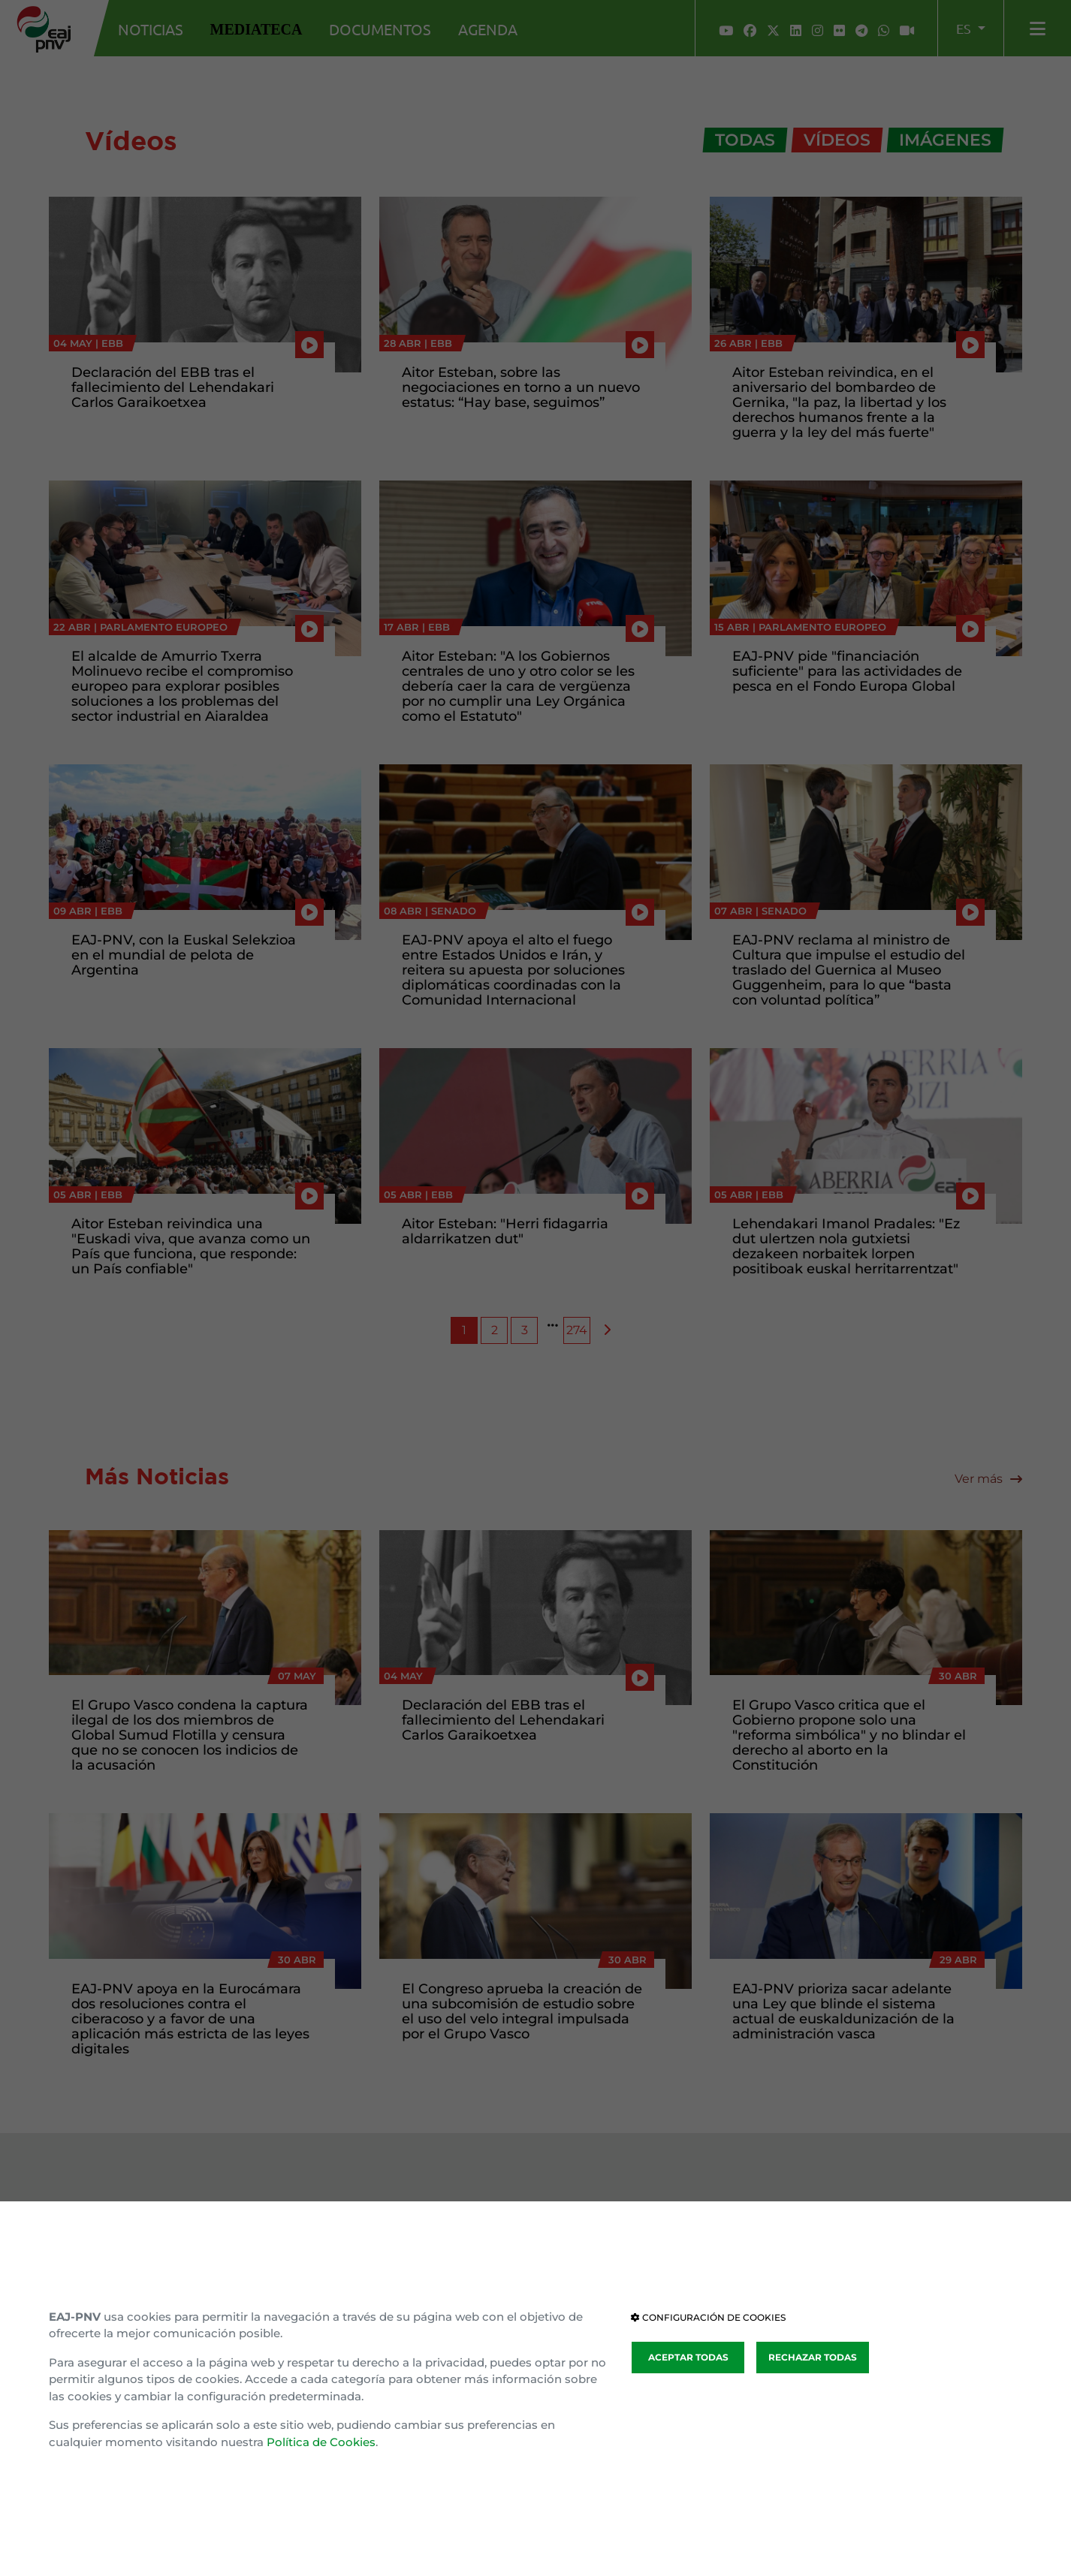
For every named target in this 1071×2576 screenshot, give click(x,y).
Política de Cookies (321, 2442)
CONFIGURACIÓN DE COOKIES (708, 2317)
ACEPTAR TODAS (688, 2357)
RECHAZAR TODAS (812, 2357)
